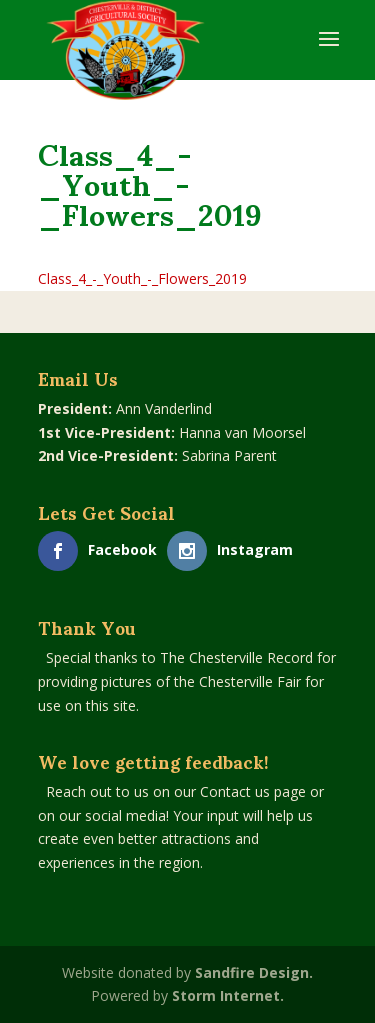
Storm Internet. (228, 995)
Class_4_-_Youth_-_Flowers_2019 (142, 278)
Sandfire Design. (254, 972)
